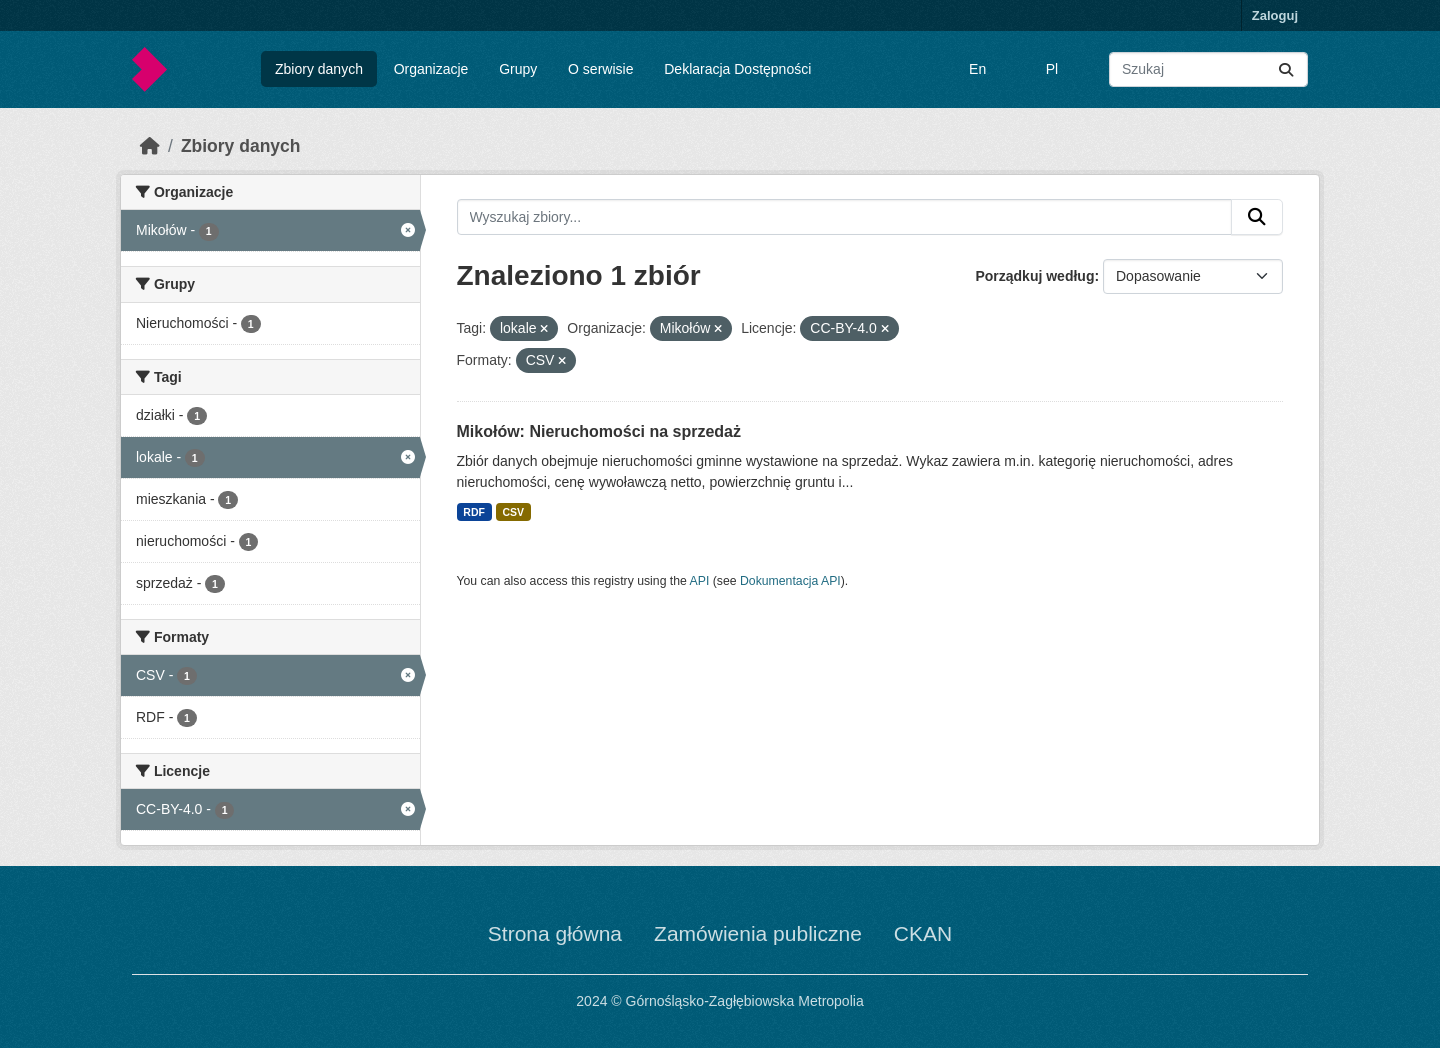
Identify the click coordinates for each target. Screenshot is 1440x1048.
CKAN (923, 933)
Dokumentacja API (790, 581)
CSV (513, 512)
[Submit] (1286, 69)
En (977, 69)
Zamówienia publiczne (758, 933)
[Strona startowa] (150, 146)
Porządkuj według (1034, 276)
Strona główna (555, 933)
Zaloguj (1275, 15)
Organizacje (431, 69)
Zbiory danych (319, 69)
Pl (1052, 69)
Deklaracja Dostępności (737, 69)
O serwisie (600, 69)
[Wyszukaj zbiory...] (1208, 69)
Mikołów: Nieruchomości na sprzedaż (599, 431)
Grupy (518, 69)
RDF (474, 512)
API (700, 581)
